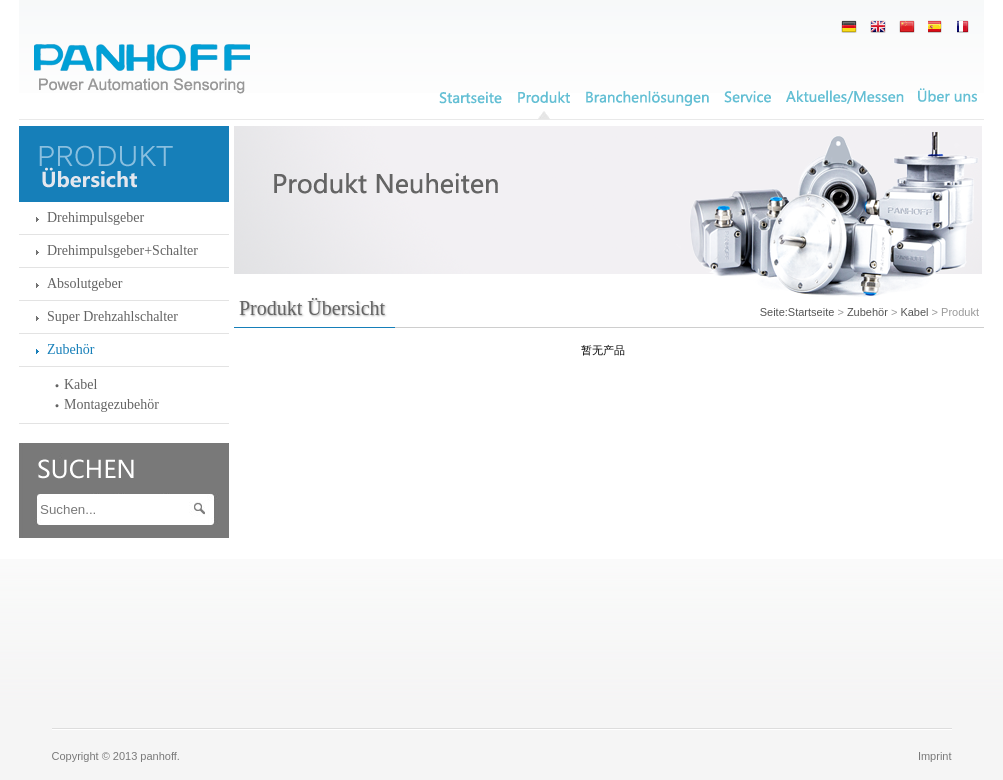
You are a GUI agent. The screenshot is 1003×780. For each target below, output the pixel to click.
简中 (907, 26)
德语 (849, 26)
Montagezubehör (111, 404)
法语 (936, 26)
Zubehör (70, 349)
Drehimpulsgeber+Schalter (122, 250)
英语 (878, 26)
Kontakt (947, 98)
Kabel (80, 384)
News (844, 98)
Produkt (544, 98)
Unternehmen (471, 98)
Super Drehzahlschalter (112, 316)
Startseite (811, 312)
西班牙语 (965, 26)
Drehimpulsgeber (95, 217)
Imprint (935, 756)
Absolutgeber (84, 283)
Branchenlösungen (647, 98)
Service (748, 98)
